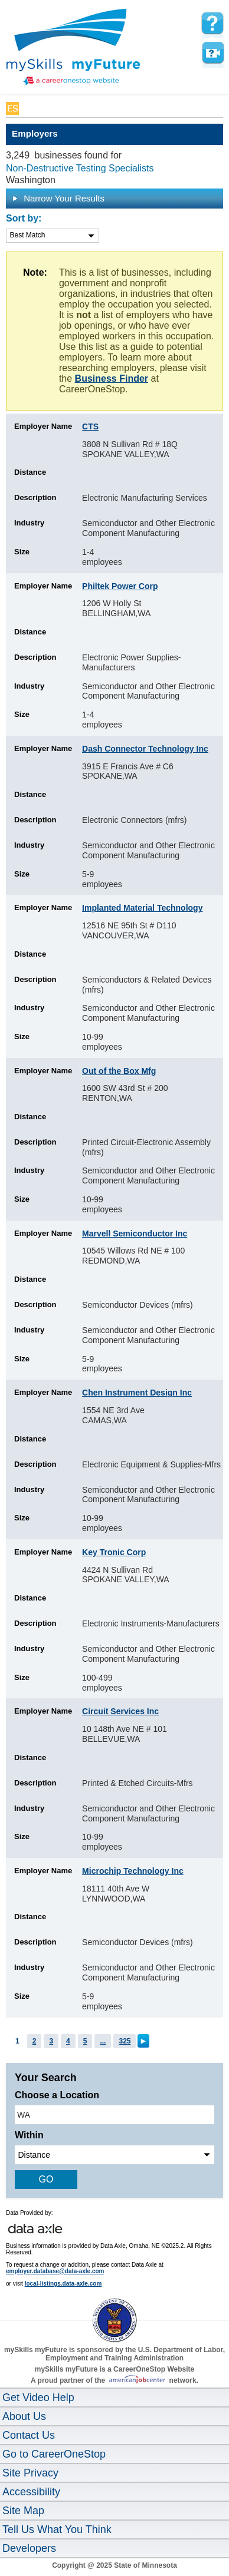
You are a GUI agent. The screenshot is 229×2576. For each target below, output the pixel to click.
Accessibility (31, 2492)
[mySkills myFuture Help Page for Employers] (212, 23)
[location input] (114, 2114)
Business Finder (111, 378)
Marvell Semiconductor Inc (134, 1233)
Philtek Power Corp (120, 586)
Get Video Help (38, 2397)
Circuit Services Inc (120, 1711)
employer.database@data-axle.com (55, 2271)
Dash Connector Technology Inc (145, 748)
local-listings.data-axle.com (63, 2283)
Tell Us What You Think (57, 2529)
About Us (24, 2416)
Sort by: (23, 218)
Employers (35, 133)
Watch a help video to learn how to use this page (212, 53)
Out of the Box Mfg (119, 1071)
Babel (33, 108)
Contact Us (28, 2435)
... (103, 2041)
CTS (90, 426)
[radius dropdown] (114, 2154)
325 (124, 2041)
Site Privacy (30, 2473)
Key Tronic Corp (114, 1552)
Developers (29, 2548)
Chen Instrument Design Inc (137, 1392)
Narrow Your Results (58, 198)
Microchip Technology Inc (133, 1871)
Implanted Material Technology (142, 907)
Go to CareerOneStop (54, 2454)
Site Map (23, 2511)
